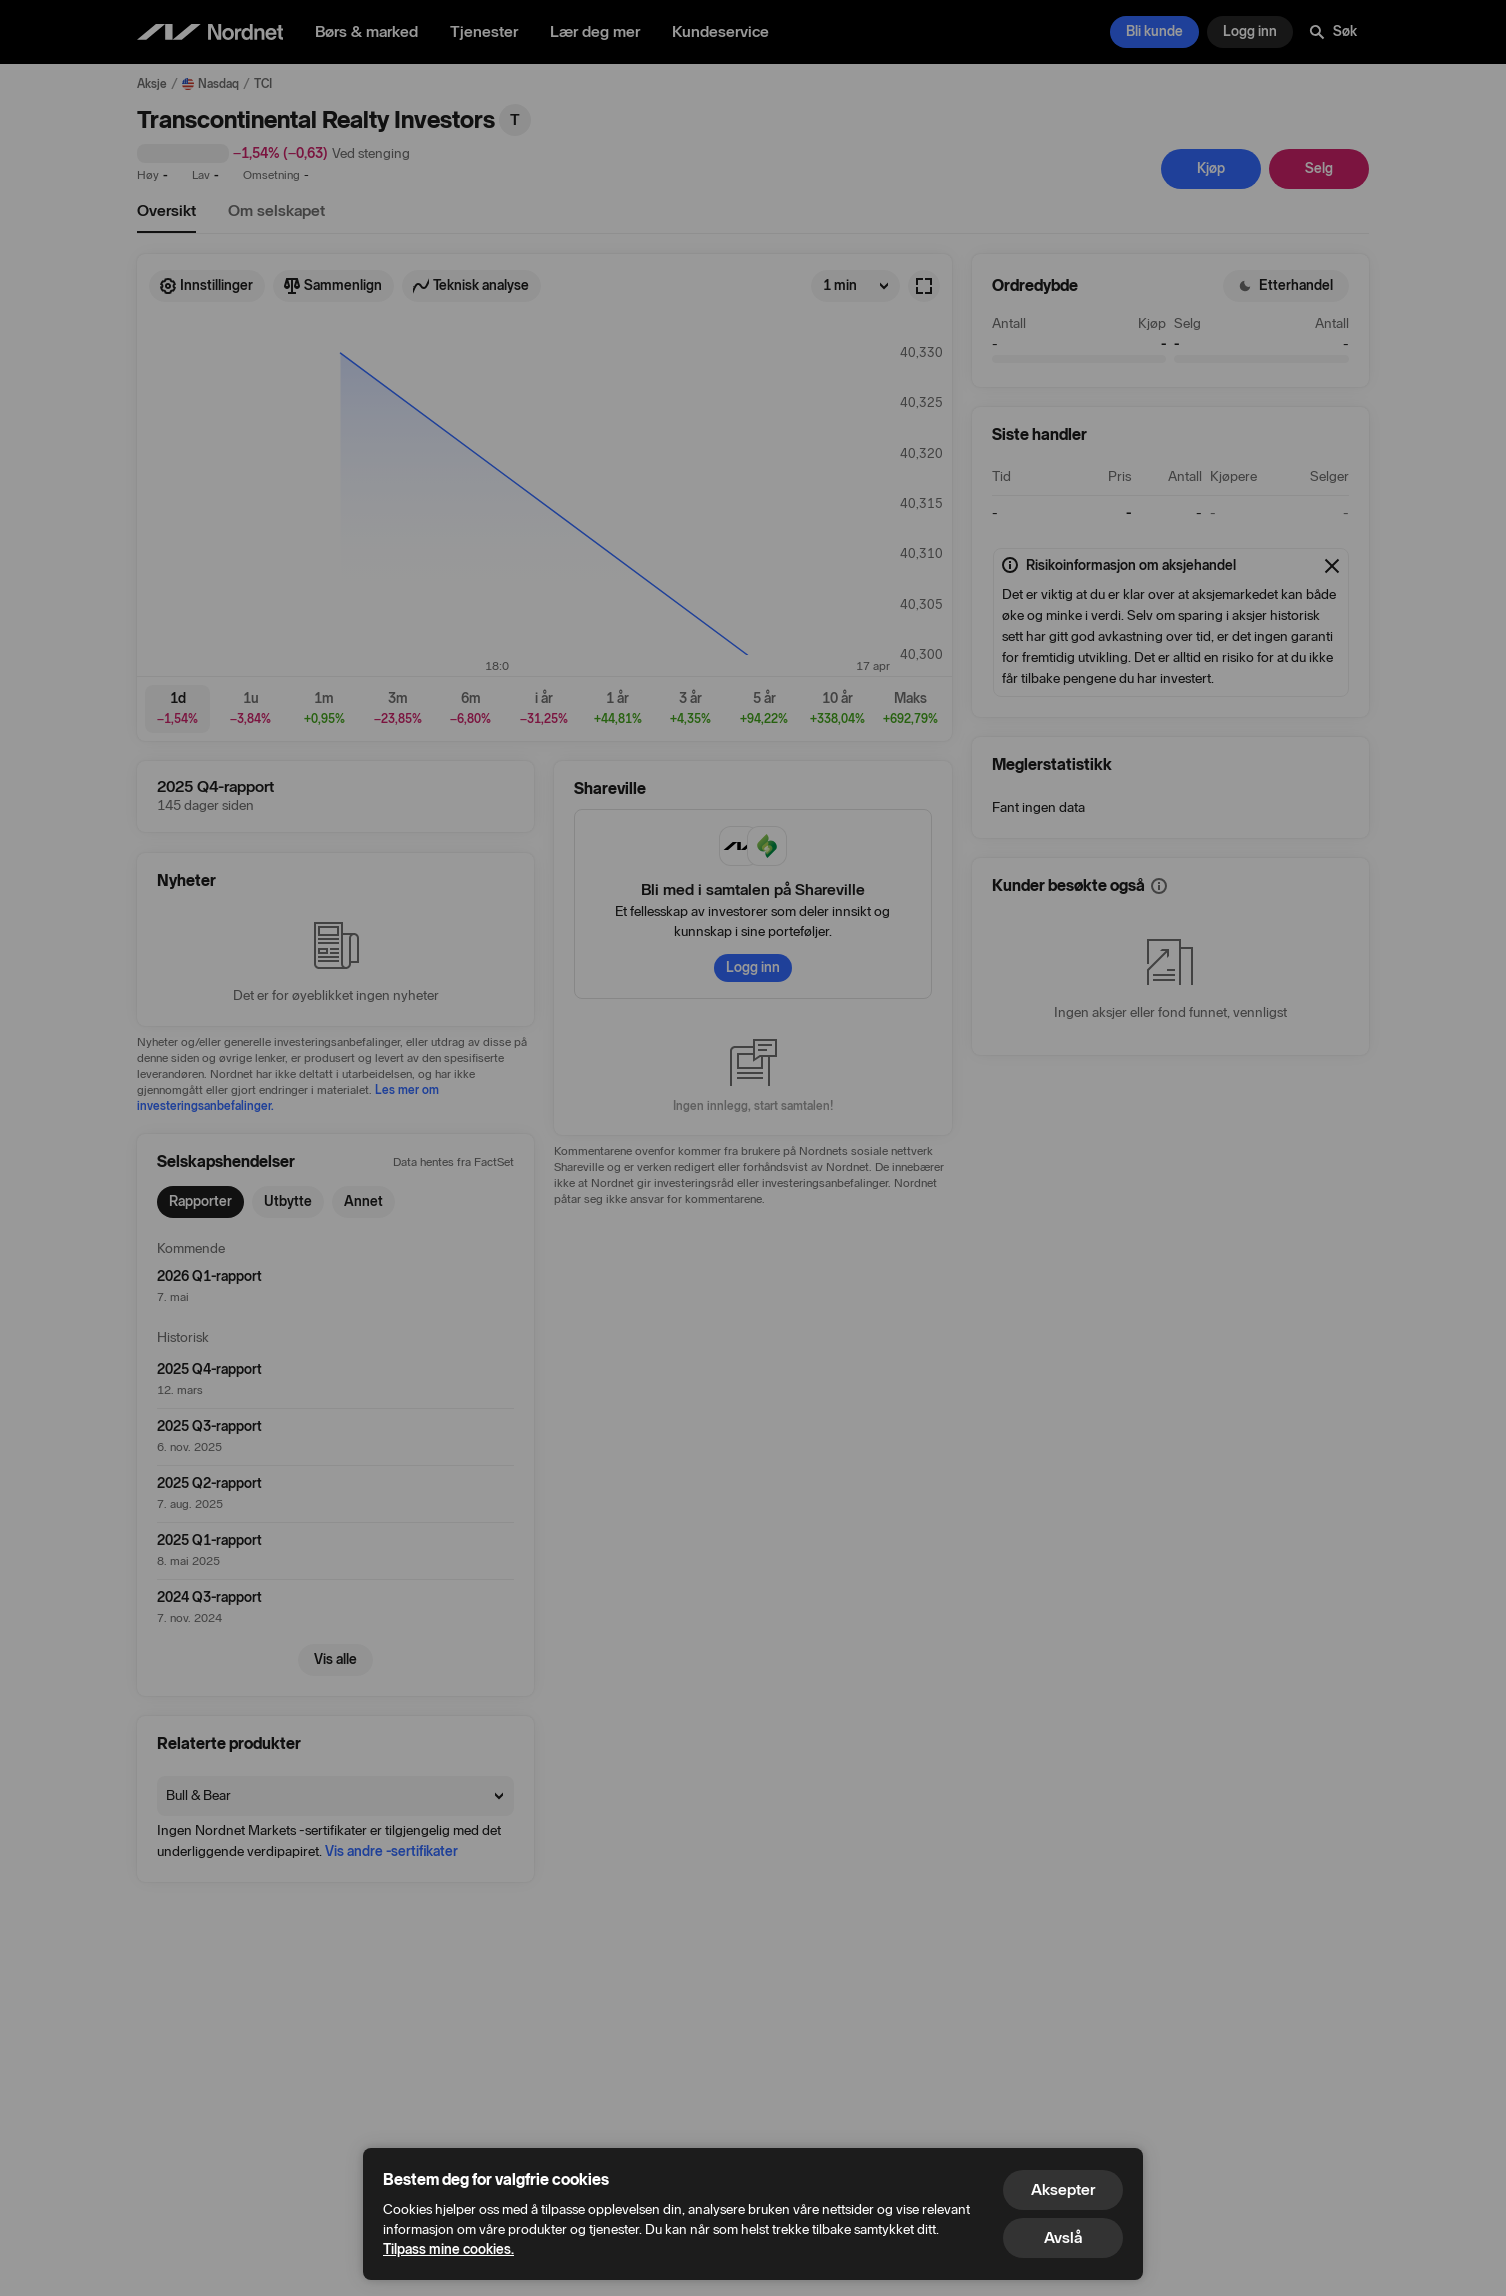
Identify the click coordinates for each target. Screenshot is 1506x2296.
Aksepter (1063, 2189)
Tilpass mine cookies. (448, 2249)
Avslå (1063, 2237)
